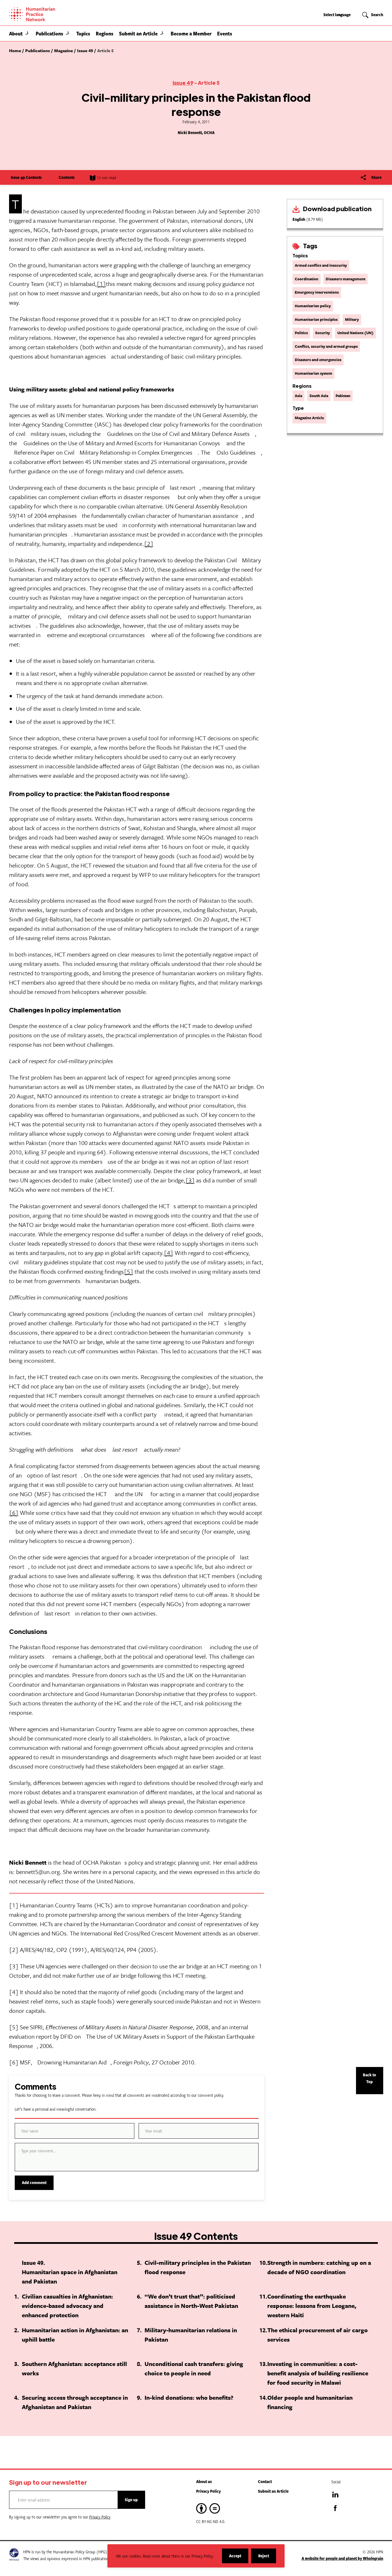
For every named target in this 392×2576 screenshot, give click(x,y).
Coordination (306, 279)
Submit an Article (138, 33)
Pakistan (343, 395)
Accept (238, 2558)
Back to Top (369, 2078)
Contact (265, 2481)
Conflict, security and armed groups (326, 346)
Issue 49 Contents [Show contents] (30, 177)
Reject (267, 2558)
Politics (301, 333)
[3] (190, 1180)
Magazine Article (309, 418)
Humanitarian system (313, 373)
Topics (83, 33)
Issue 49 (183, 82)
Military (352, 319)
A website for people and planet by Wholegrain (342, 2558)
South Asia (319, 395)
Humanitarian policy (313, 306)
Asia (298, 395)
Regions (104, 33)
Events (224, 33)
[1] (101, 283)
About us (204, 2481)
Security (322, 333)
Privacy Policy (208, 2491)
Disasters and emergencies (318, 359)
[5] (128, 1271)
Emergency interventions (317, 292)
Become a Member (191, 33)
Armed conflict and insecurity (321, 265)
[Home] (51, 14)
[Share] (371, 177)
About (16, 33)
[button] (27, 33)
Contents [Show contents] (70, 177)
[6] (13, 1512)
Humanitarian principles (316, 319)
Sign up (131, 2500)
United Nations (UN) (355, 333)
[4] (168, 1252)
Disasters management (345, 279)
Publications (49, 33)
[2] (148, 543)
